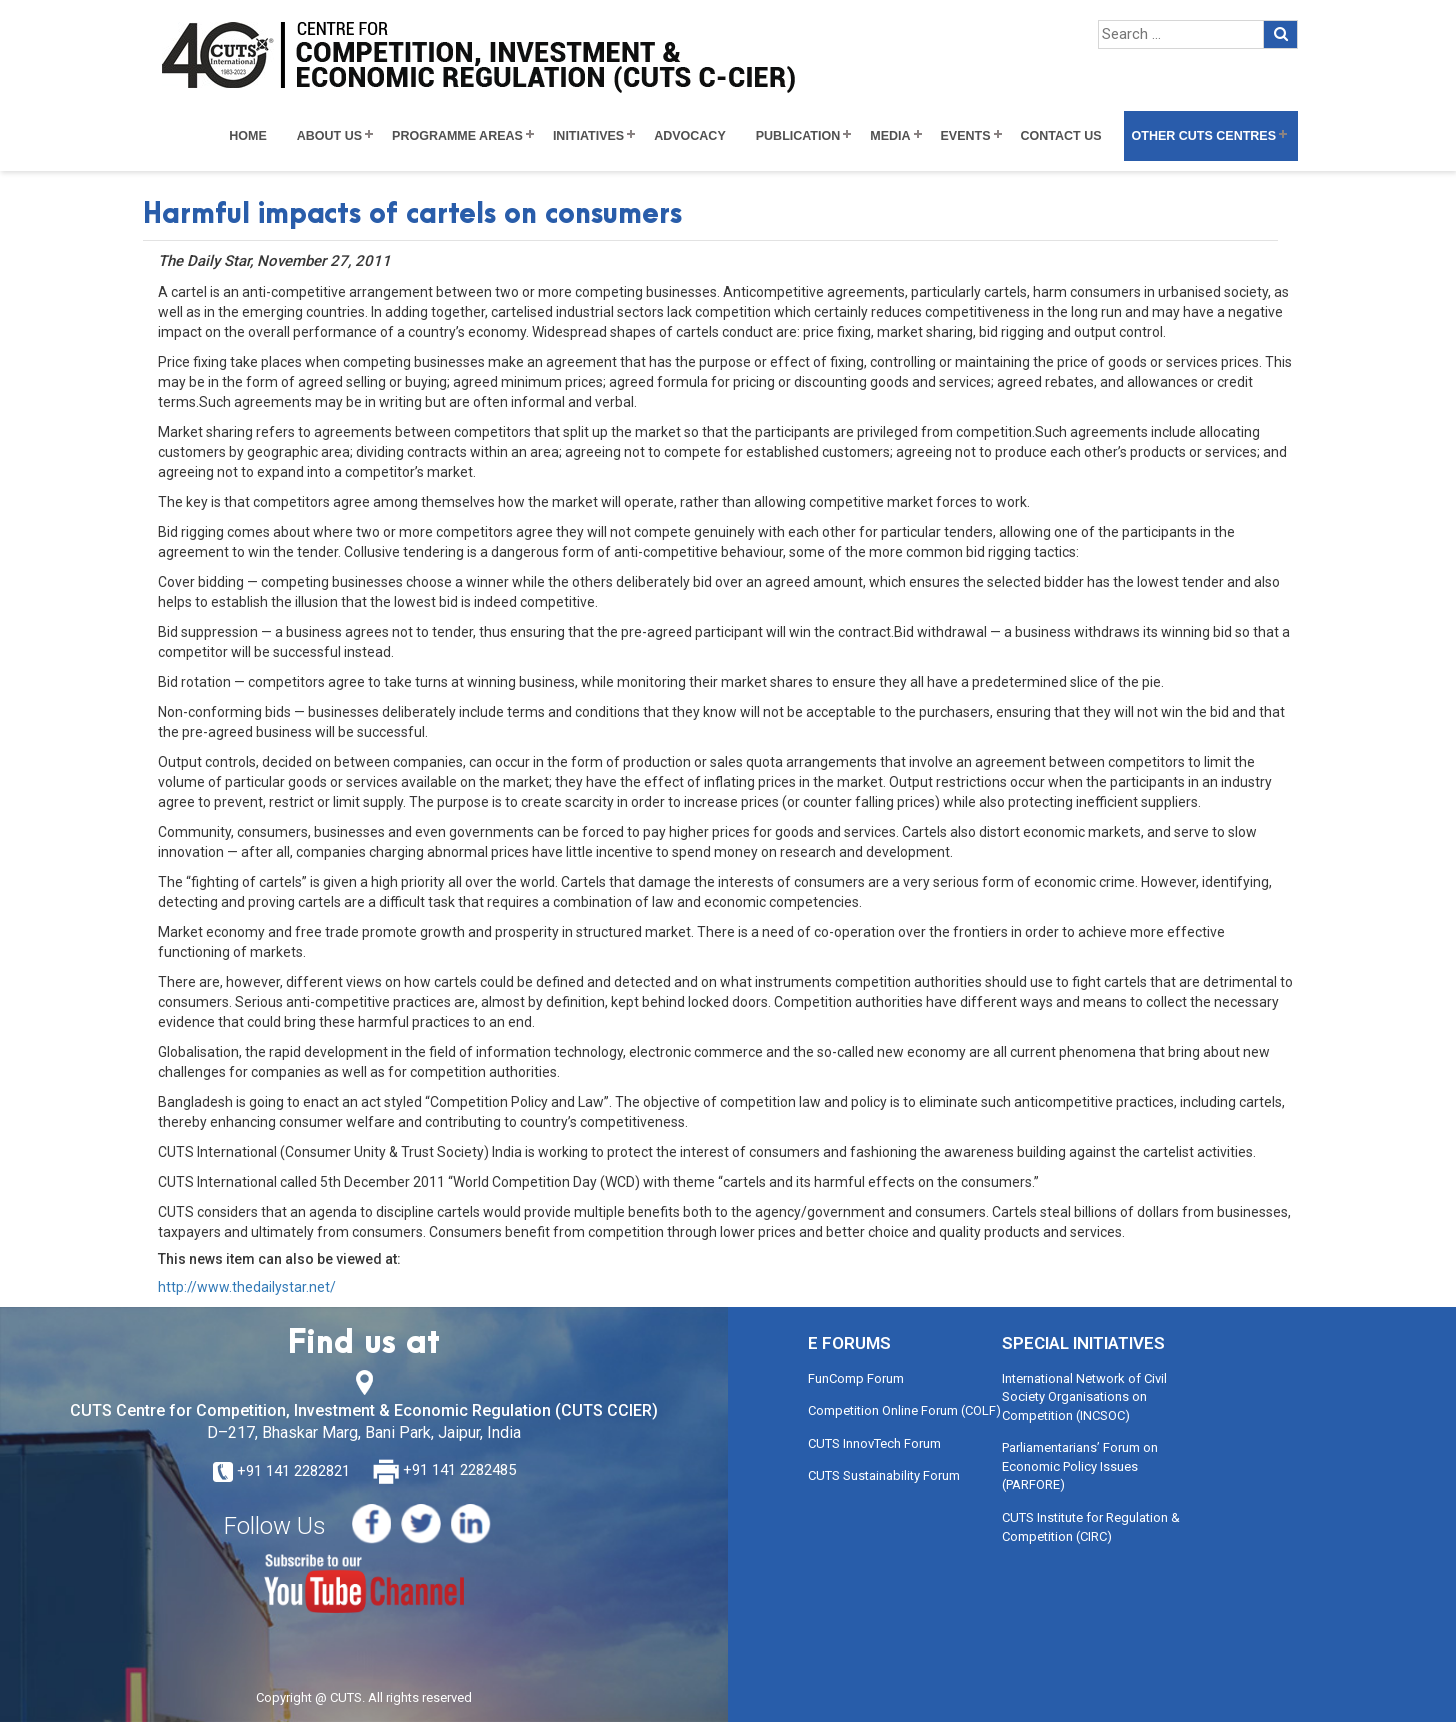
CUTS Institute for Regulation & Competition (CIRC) (1091, 1527)
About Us (329, 136)
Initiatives (588, 136)
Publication (798, 136)
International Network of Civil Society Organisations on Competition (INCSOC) (1084, 1397)
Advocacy (690, 136)
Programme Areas (457, 136)
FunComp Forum (856, 1378)
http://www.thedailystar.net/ (247, 1287)
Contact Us (1061, 136)
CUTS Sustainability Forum (884, 1475)
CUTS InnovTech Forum (874, 1443)
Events (966, 136)
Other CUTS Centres (1204, 136)
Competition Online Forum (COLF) (904, 1410)
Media (890, 136)
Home (248, 136)
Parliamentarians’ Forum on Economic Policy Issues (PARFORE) (1080, 1466)
